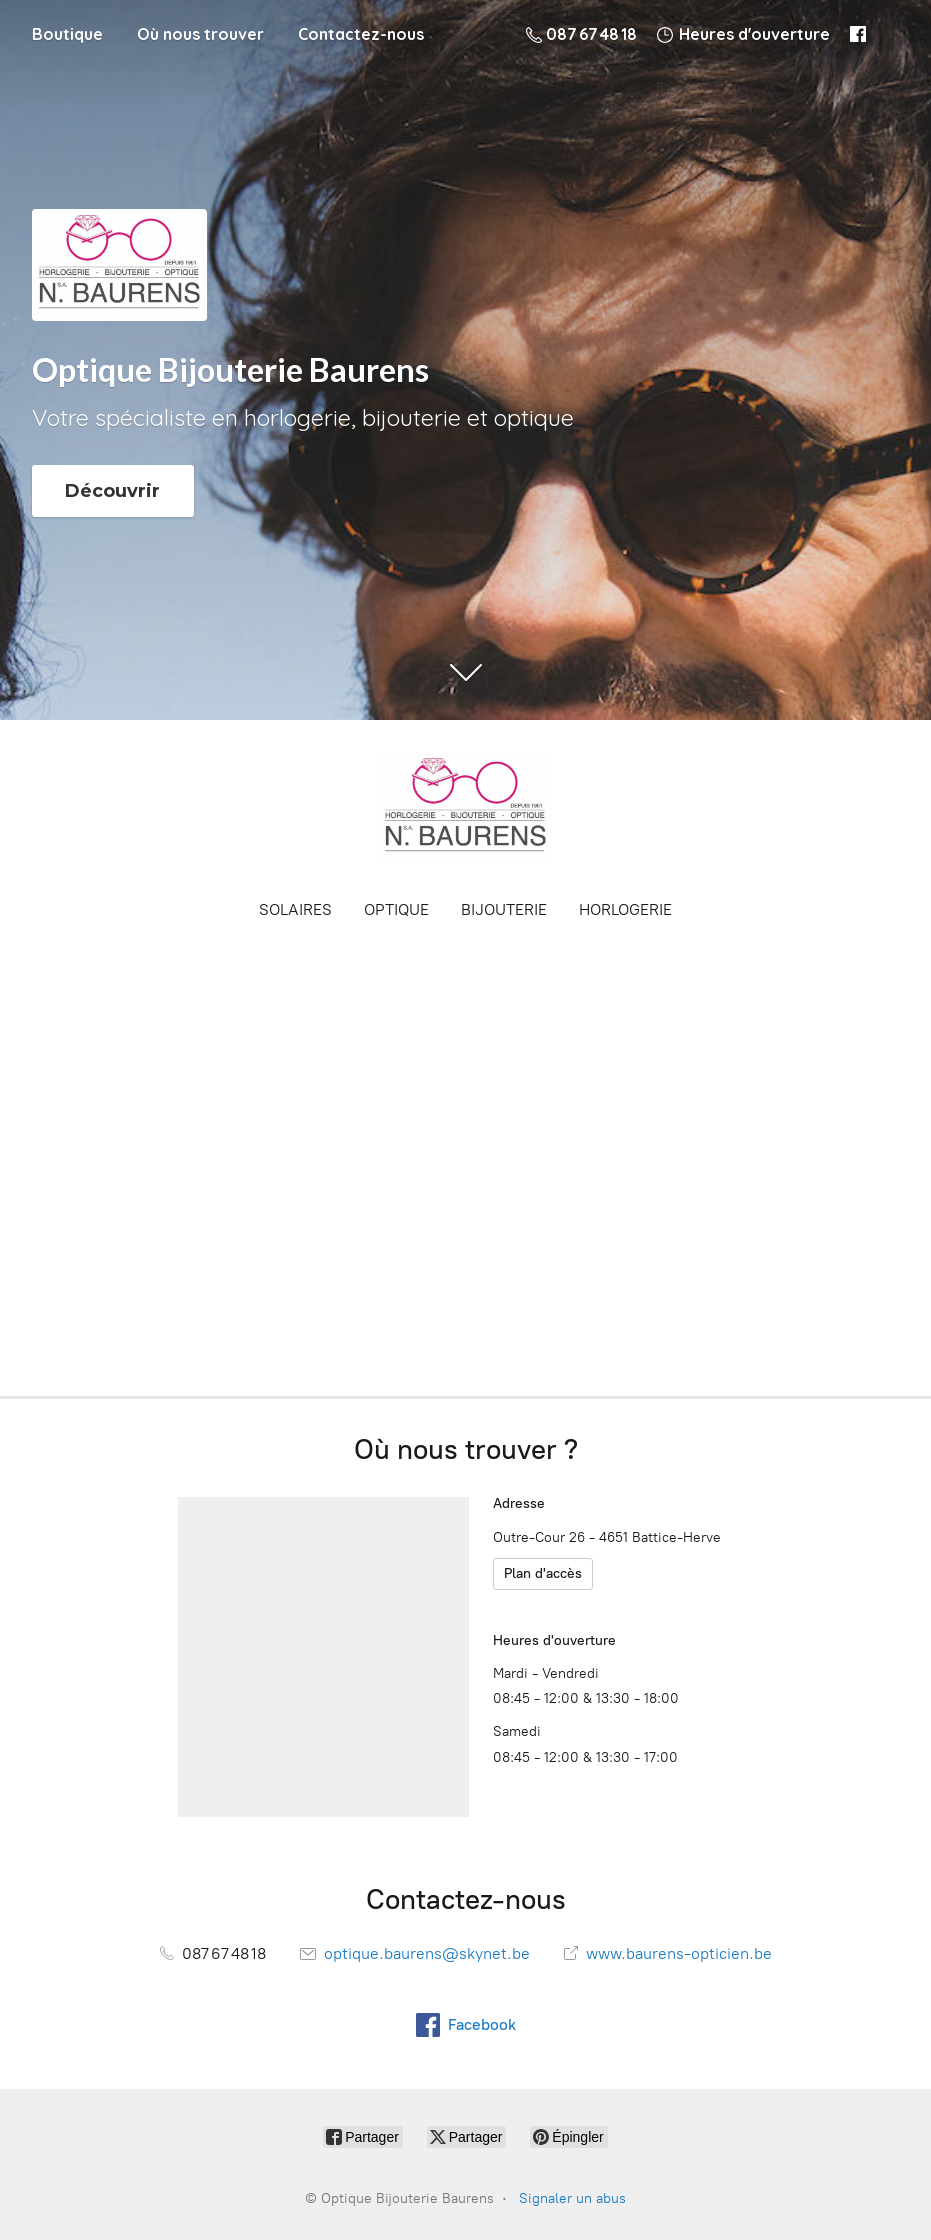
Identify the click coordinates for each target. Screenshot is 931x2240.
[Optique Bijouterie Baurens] (466, 808)
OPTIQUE (396, 909)
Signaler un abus (572, 2198)
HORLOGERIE (625, 909)
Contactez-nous (361, 34)
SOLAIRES (295, 909)
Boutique (67, 34)
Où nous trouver (200, 34)
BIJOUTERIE (504, 909)
